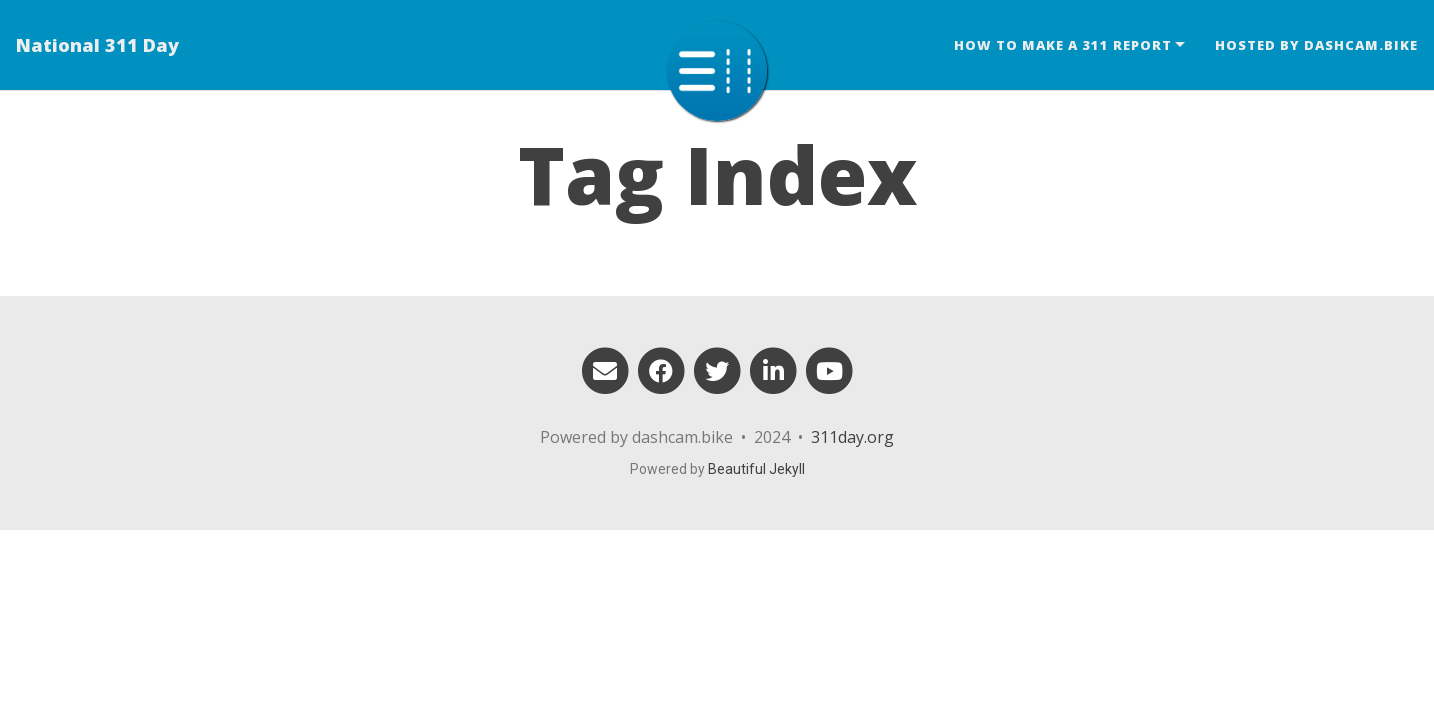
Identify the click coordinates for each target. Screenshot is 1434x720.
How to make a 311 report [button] (1063, 45)
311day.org (852, 437)
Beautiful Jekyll (756, 469)
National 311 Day (97, 45)
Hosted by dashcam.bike (1316, 45)
